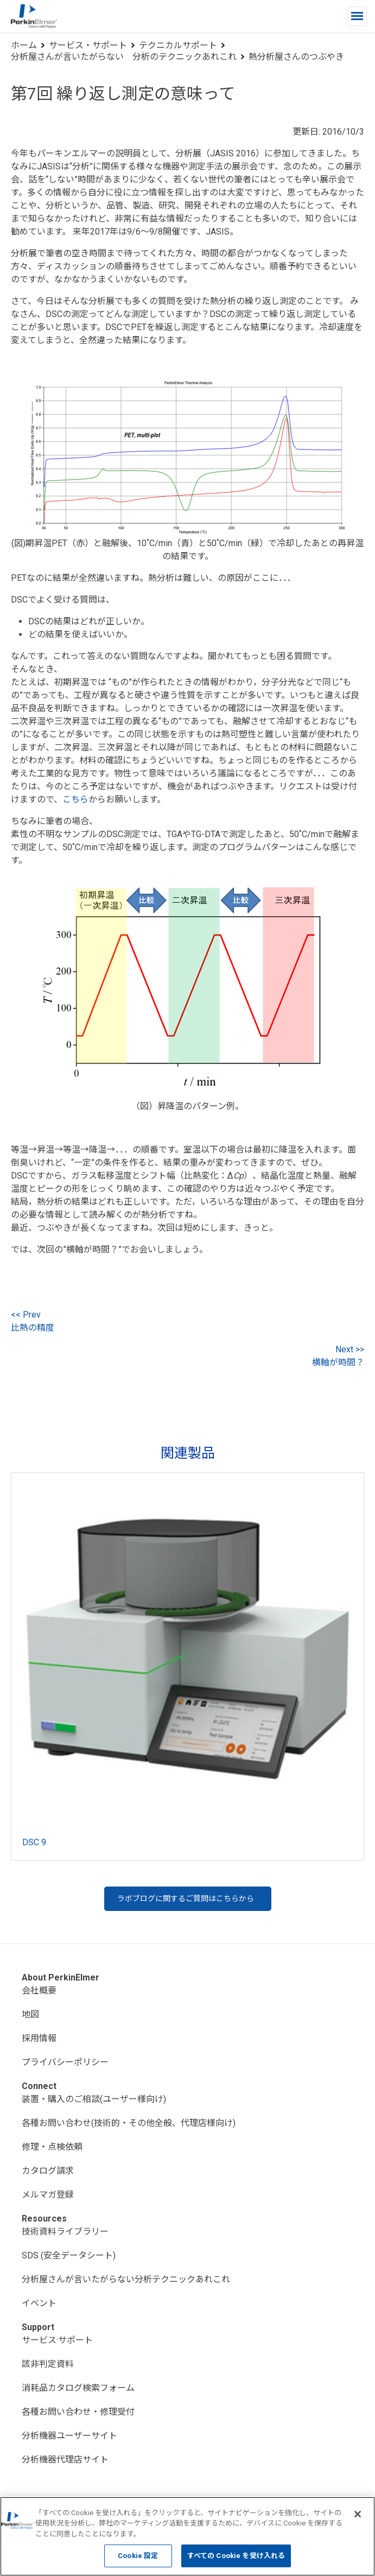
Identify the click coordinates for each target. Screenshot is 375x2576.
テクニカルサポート (178, 45)
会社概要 (39, 1990)
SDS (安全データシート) (69, 2255)
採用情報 (39, 2038)
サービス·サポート (57, 2340)
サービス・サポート (88, 45)
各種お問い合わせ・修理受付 (78, 2412)
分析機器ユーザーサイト (69, 2436)
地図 (30, 2014)
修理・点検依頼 (52, 2147)
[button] (357, 16)
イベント (39, 2303)
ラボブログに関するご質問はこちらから (186, 1898)
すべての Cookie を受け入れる (236, 2556)
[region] (187, 2536)
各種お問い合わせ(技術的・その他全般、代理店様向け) (129, 2123)
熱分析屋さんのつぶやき (296, 57)
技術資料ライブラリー (65, 2231)
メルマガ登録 (48, 2194)
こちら (75, 799)
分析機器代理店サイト (65, 2459)
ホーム (24, 45)
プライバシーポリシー (65, 2062)
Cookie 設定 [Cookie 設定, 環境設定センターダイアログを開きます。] (138, 2556)
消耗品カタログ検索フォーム (78, 2388)
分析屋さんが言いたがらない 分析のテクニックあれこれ (124, 57)
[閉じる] (358, 2514)
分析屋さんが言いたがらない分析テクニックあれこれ (126, 2279)
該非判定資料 (48, 2364)
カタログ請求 (48, 2171)
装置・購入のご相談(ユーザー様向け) (94, 2099)
